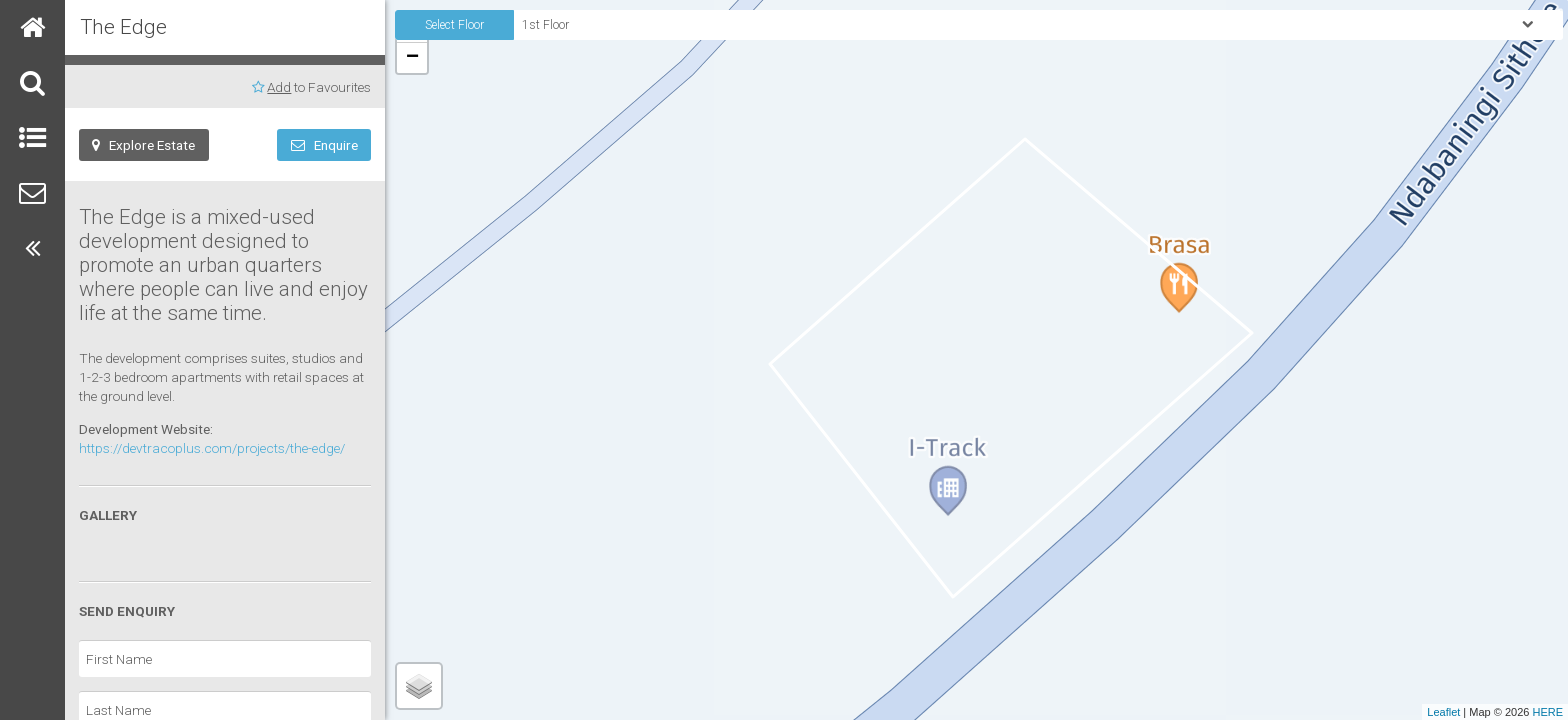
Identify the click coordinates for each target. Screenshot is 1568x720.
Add (279, 87)
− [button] (412, 58)
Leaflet (1443, 712)
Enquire (324, 145)
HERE (1547, 712)
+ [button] (412, 27)
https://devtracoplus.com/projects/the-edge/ (212, 448)
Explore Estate (143, 145)
